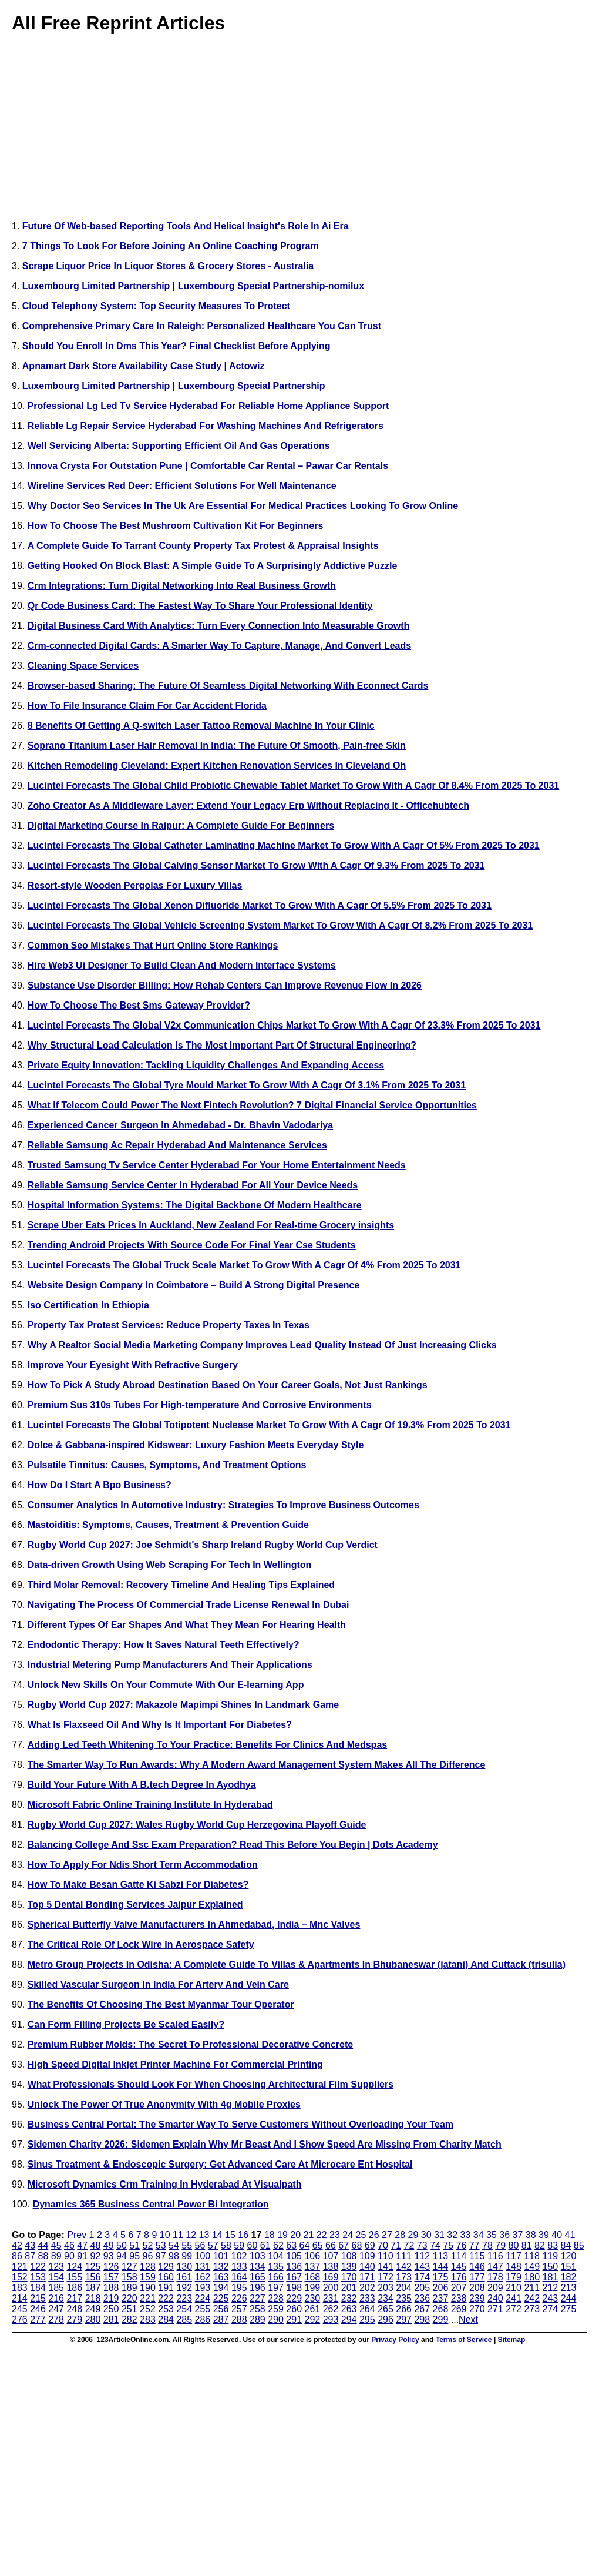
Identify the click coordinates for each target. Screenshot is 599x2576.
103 (257, 2256)
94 (121, 2256)
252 (148, 2309)
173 (404, 2277)
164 (239, 2277)
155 (74, 2277)
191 (166, 2288)
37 (518, 2235)
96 (148, 2256)
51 (134, 2245)
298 (422, 2319)
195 (239, 2288)
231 (331, 2298)
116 (495, 2256)
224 (203, 2298)
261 (313, 2309)
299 (441, 2319)
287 (221, 2319)
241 (513, 2298)
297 (404, 2319)
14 (217, 2235)
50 (121, 2245)
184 (38, 2288)
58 (226, 2245)
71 (396, 2245)
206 (441, 2288)
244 (569, 2298)
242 (532, 2298)
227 (257, 2298)
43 (30, 2245)
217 (74, 2298)
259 (276, 2309)
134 (257, 2267)
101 (221, 2256)
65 (317, 2245)
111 (404, 2256)
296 (385, 2319)
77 (474, 2245)
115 (477, 2256)
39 (544, 2235)
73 (422, 2245)
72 (409, 2245)
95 (134, 2256)
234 (385, 2298)
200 (331, 2288)
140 (367, 2267)
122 (38, 2267)
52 (148, 2245)
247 (56, 2309)
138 (331, 2267)
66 (330, 2245)
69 (370, 2245)
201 (349, 2288)
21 (309, 2235)
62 (278, 2245)
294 (349, 2319)
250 (111, 2309)
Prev (76, 2235)
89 (56, 2256)
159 (148, 2277)
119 (550, 2256)
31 (439, 2235)
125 (93, 2267)
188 (111, 2288)
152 (20, 2277)
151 (569, 2267)
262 (331, 2309)
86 (17, 2256)
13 (204, 2235)
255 (203, 2309)
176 (459, 2277)
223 (184, 2298)
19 (282, 2235)
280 (93, 2319)
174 (422, 2277)
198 (294, 2288)
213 (569, 2288)
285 (184, 2319)
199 (313, 2288)
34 (478, 2235)
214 (20, 2298)
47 (82, 2245)
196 (257, 2288)
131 (203, 2267)
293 (331, 2319)
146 (477, 2267)
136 (294, 2267)
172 (385, 2277)
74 (435, 2245)
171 (367, 2277)
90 (69, 2256)
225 (221, 2298)
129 (166, 2267)
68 (357, 2245)
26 (374, 2235)
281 (111, 2319)
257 (239, 2309)
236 (422, 2298)
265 (385, 2309)
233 (367, 2298)
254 (184, 2309)
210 (513, 2288)
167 (294, 2277)
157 (111, 2277)
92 (95, 2256)
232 (349, 2298)
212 (550, 2288)
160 (166, 2277)
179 (513, 2277)
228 (276, 2298)
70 (383, 2245)
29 (413, 2235)
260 (294, 2309)
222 (166, 2298)
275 (569, 2309)
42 (17, 2245)
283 (148, 2319)
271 (495, 2309)
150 (550, 2267)
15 (230, 2235)
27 (387, 2235)
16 (243, 2235)
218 (93, 2298)
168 (313, 2277)
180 (532, 2277)
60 (252, 2245)
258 (257, 2309)
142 (404, 2267)
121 (20, 2267)
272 (513, 2309)
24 (347, 2235)
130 (184, 2267)
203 (385, 2288)
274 (550, 2309)
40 (556, 2235)
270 (477, 2309)
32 (452, 2235)
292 (313, 2319)
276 (20, 2319)
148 (513, 2267)
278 (56, 2319)
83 (552, 2245)
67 (343, 2245)
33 (465, 2235)
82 (539, 2245)
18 (269, 2235)
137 (313, 2267)
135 (276, 2267)
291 (294, 2319)
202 (367, 2288)
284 (166, 2319)
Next (468, 2319)
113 (441, 2256)
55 (186, 2245)
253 (166, 2309)
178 (495, 2277)
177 (477, 2277)
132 (221, 2267)
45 (56, 2245)
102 (239, 2256)
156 (93, 2277)
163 (221, 2277)
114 (459, 2256)
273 (532, 2309)
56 (200, 2245)
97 (161, 2256)
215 (38, 2298)
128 (148, 2267)
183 (20, 2288)
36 (504, 2235)
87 (30, 2256)
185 (56, 2288)
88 (43, 2256)
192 (184, 2288)
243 (550, 2298)
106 (312, 2256)
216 (56, 2298)
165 (257, 2277)
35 (491, 2235)
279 (74, 2319)
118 (532, 2256)
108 (349, 2256)
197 (276, 2288)
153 (38, 2277)
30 (426, 2235)
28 (400, 2235)
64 (305, 2245)
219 (111, 2298)
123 (56, 2267)
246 (38, 2309)
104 (276, 2256)
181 (550, 2277)
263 (349, 2309)
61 (265, 2245)
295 (367, 2319)
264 (367, 2309)
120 (569, 2256)
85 (579, 2245)
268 (441, 2309)
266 (404, 2309)
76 (461, 2245)
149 (532, 2267)
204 (404, 2288)
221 (148, 2298)
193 (203, 2288)
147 (495, 2267)
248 (74, 2309)
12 (191, 2235)
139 (349, 2267)
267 (422, 2309)
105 (294, 2256)
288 (239, 2319)
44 (43, 2245)
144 (441, 2267)
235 (404, 2298)
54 (174, 2245)
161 (184, 2277)
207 (459, 2288)
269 (459, 2309)
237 (441, 2298)
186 (74, 2288)
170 (349, 2277)
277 (38, 2319)
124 (74, 2267)
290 (276, 2319)
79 (500, 2245)
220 (129, 2298)
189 (129, 2288)
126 (111, 2267)
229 (294, 2298)
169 (331, 2277)
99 (186, 2256)
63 (291, 2245)
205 (422, 2288)
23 (334, 2235)
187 (93, 2288)
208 (477, 2288)
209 (495, 2288)
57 (213, 2245)
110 (385, 2256)
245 (20, 2309)
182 (569, 2277)
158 (129, 2277)
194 (221, 2288)
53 (161, 2245)
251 (129, 2309)
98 (174, 2256)
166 (276, 2277)
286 (203, 2319)
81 (526, 2245)
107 (331, 2256)
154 (56, 2277)
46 (69, 2245)
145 (459, 2267)
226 (239, 2298)
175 (441, 2277)
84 (566, 2245)
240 (495, 2298)
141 (385, 2267)
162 (203, 2277)
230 (313, 2298)
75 (448, 2245)
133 (239, 2267)
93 (108, 2256)
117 (513, 2256)
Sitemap (512, 2340)
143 (422, 2267)
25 (361, 2235)
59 (239, 2245)
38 (531, 2235)
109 (367, 2256)
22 (322, 2235)
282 (129, 2319)
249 (93, 2309)
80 (514, 2245)
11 (178, 2235)
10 (165, 2235)
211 (532, 2288)
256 (221, 2309)
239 (477, 2298)
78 (487, 2245)
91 (82, 2256)
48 (95, 2245)
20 (295, 2235)
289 (257, 2319)
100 (203, 2256)
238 (459, 2298)
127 (129, 2267)
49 (108, 2245)
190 (148, 2288)
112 (422, 2256)
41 (570, 2235)
